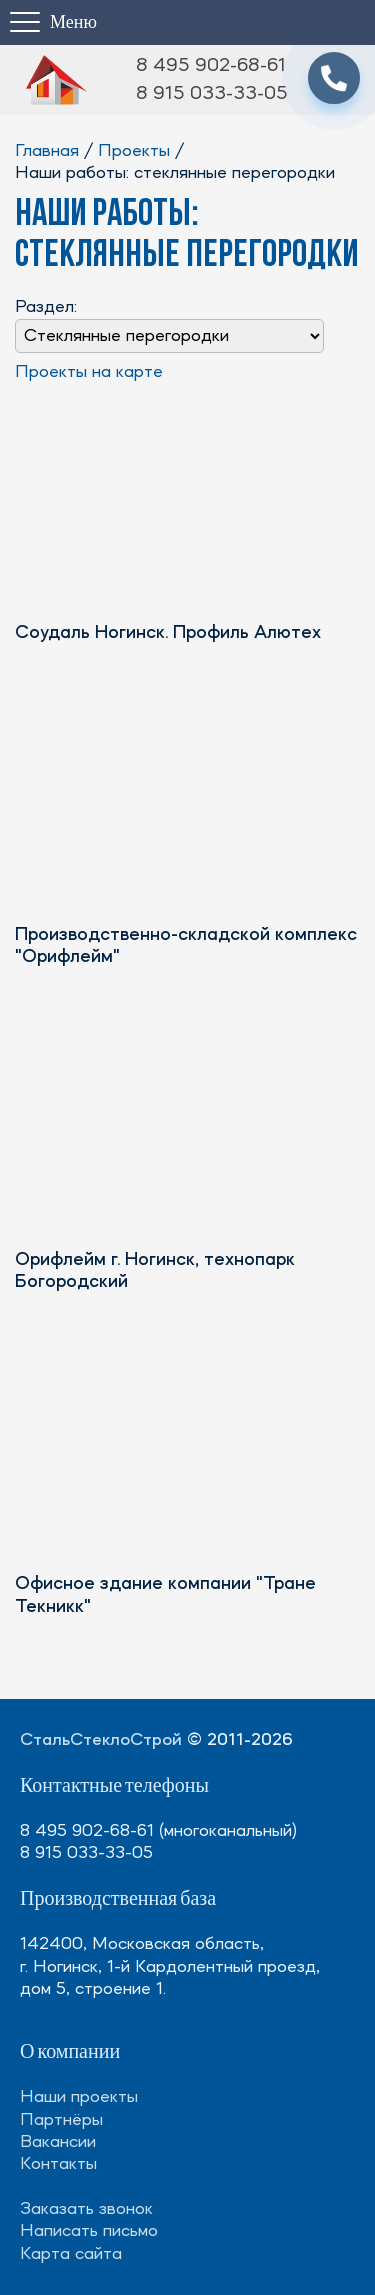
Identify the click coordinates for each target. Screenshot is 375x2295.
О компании (70, 2052)
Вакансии (58, 2142)
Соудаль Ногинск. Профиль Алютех (168, 633)
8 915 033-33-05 (212, 94)
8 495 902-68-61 (211, 66)
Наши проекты (79, 2097)
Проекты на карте (89, 372)
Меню (73, 22)
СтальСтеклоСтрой (101, 1740)
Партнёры (61, 2120)
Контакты (58, 2164)
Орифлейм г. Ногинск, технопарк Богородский (155, 1271)
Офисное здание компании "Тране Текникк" (165, 1595)
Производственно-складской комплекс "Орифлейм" (186, 946)
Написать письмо (89, 2231)
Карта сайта (71, 2254)
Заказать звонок (86, 2209)
